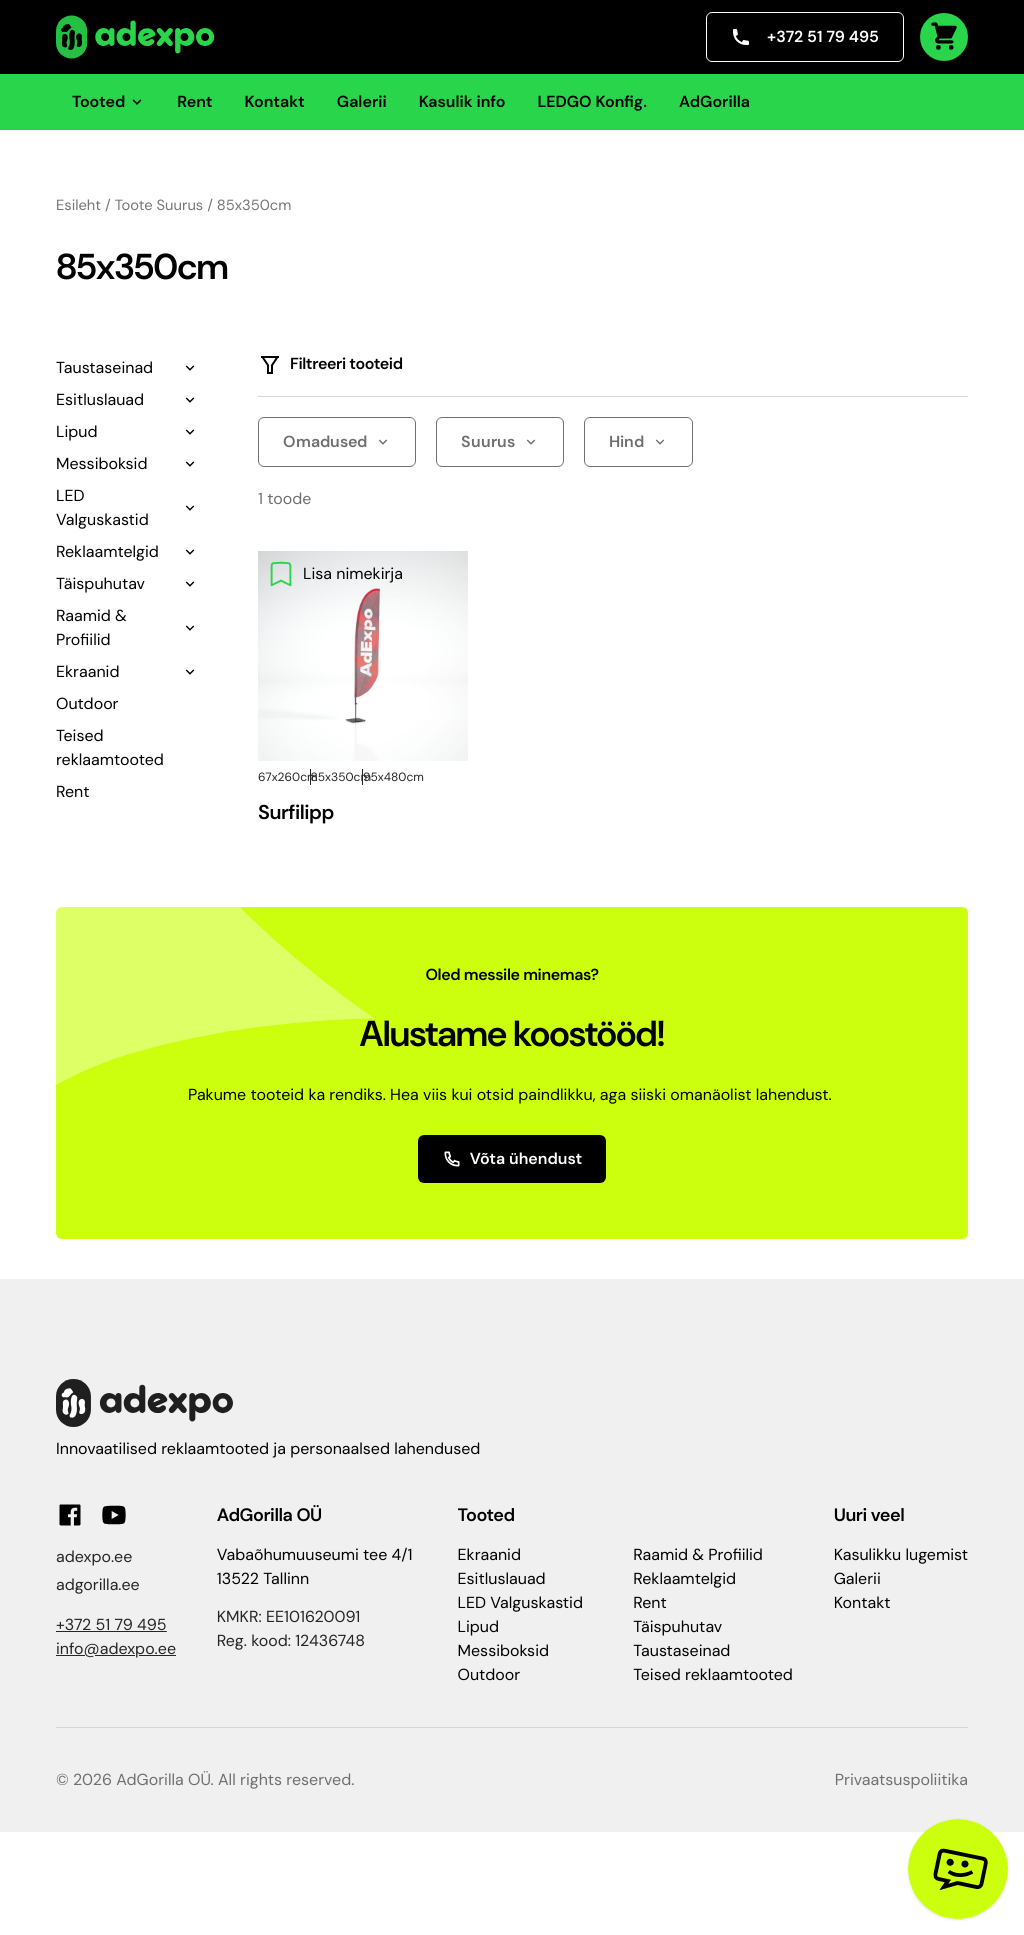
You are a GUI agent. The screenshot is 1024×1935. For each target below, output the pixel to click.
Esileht (78, 205)
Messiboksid (101, 463)
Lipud (76, 431)
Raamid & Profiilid (91, 627)
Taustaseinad (104, 367)
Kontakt (275, 101)
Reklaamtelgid (107, 551)
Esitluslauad (100, 399)
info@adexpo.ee (116, 1648)
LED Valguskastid (102, 507)
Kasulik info (462, 101)
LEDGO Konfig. (592, 101)
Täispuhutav (100, 583)
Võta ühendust (512, 1158)
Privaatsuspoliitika (901, 1779)
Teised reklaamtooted (713, 1674)
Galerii (362, 101)
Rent (194, 101)
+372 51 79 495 (805, 36)
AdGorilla (714, 101)
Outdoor (87, 703)
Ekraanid (87, 671)
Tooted (108, 101)
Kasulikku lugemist (901, 1554)
